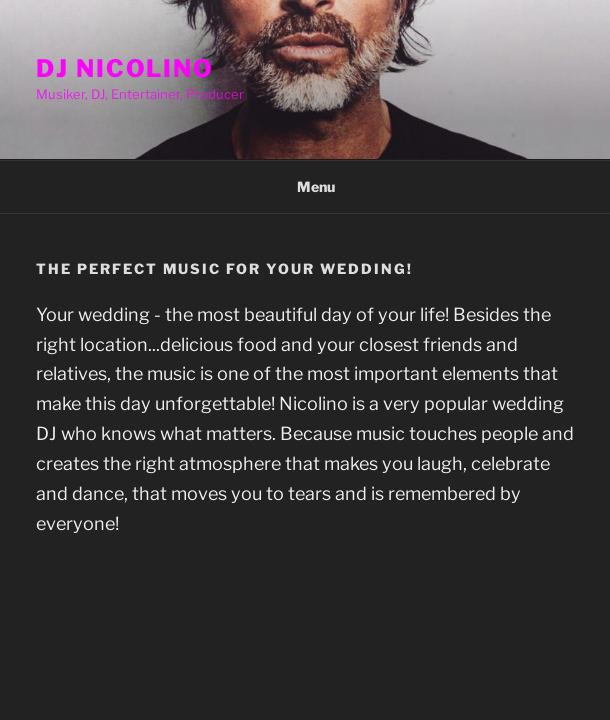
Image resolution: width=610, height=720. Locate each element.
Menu (305, 186)
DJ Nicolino (125, 68)
